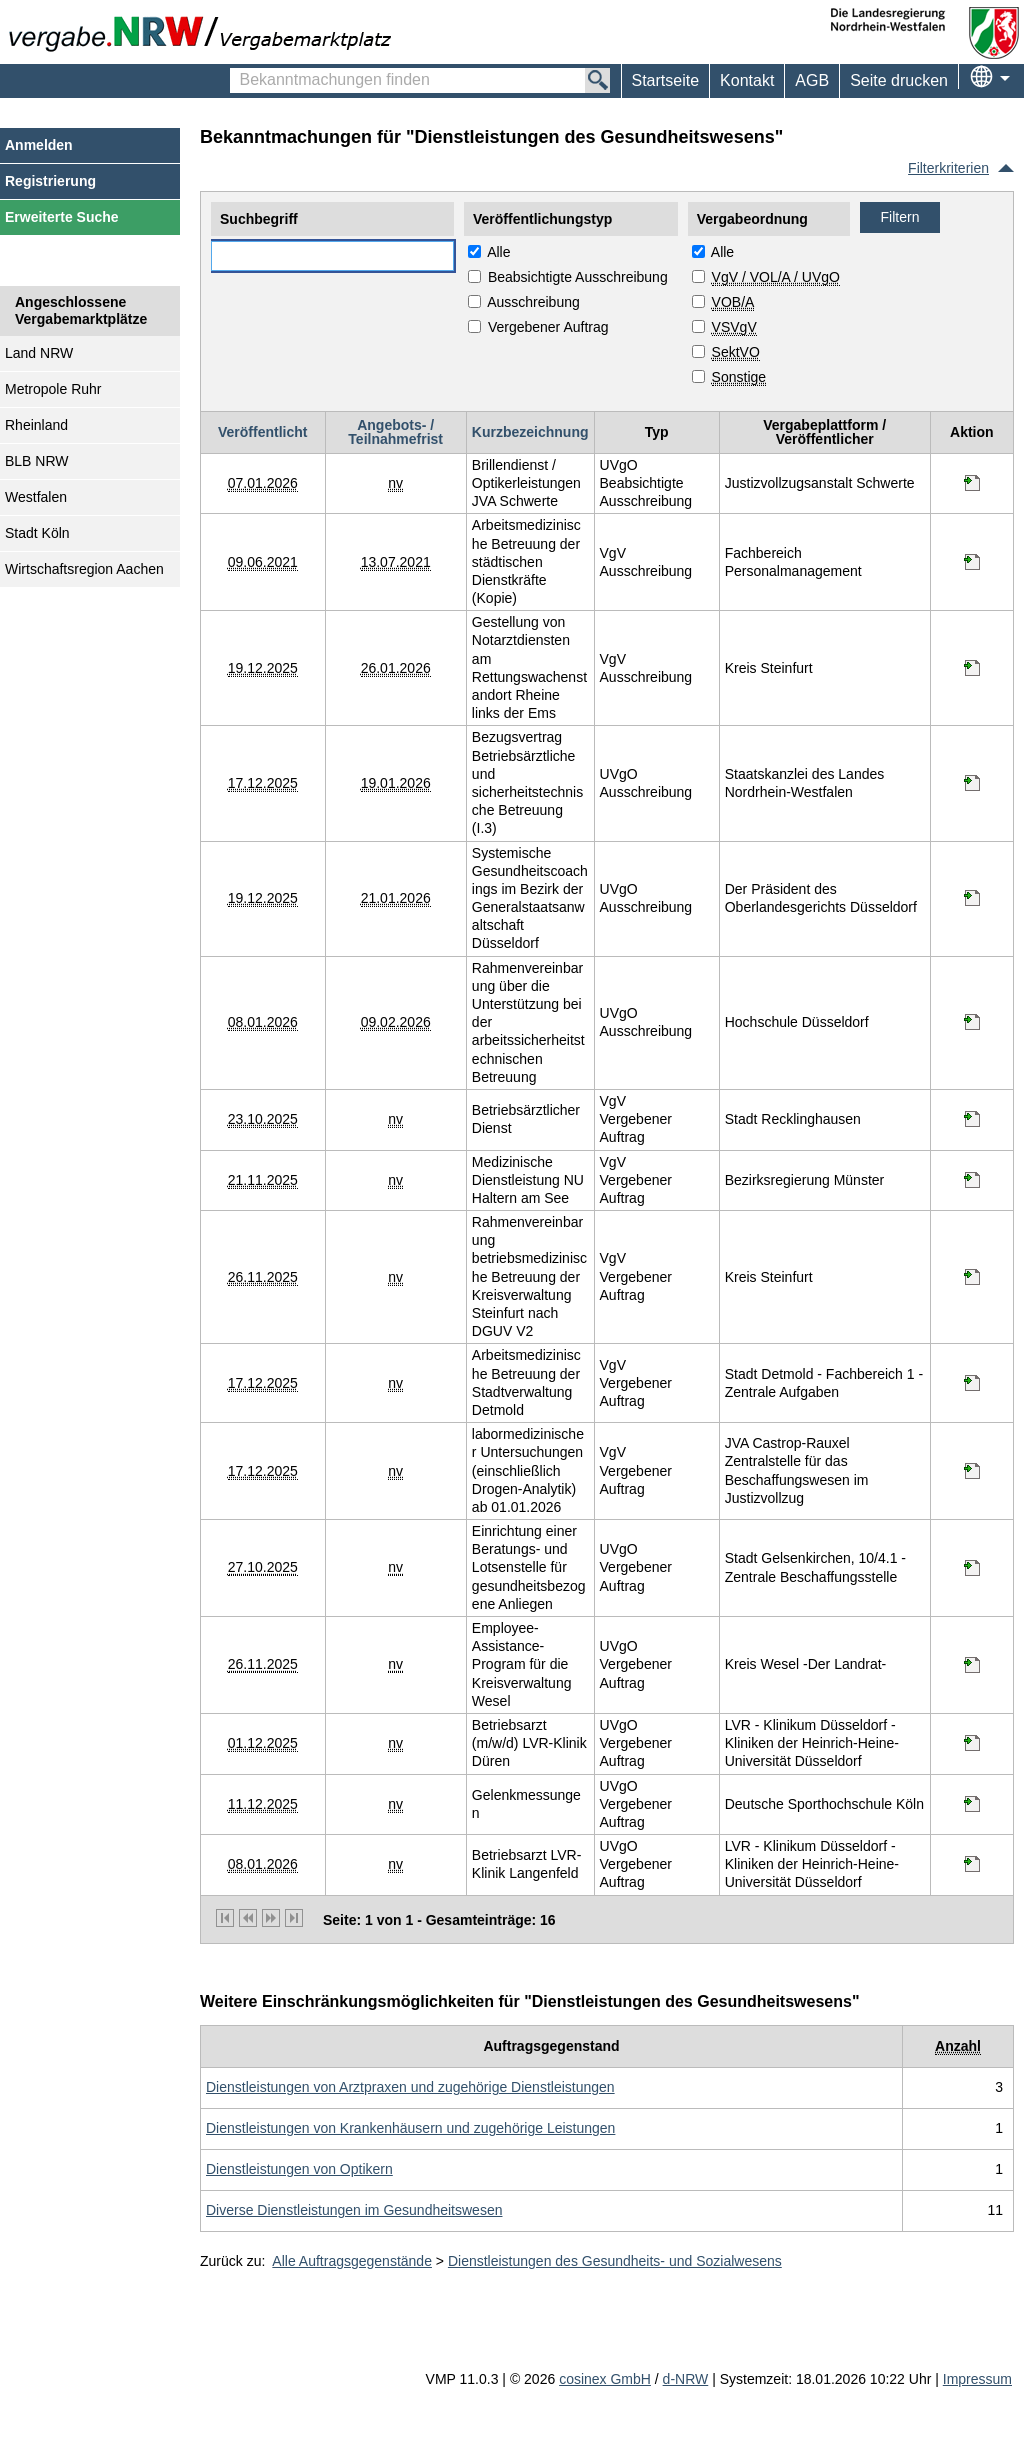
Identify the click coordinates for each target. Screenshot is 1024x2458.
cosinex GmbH (605, 2379)
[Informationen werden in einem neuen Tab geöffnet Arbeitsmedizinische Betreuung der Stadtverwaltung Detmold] (972, 1383)
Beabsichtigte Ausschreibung (578, 277)
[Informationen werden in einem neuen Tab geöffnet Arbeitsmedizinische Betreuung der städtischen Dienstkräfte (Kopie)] (972, 562)
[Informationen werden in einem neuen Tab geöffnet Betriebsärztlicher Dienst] (972, 1119)
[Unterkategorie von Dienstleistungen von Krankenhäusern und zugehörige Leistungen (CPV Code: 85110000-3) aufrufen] (410, 2128)
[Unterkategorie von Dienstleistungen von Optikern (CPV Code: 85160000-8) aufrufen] (299, 2169)
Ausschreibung (533, 302)
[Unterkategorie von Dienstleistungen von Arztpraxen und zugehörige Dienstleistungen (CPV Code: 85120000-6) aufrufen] (410, 2087)
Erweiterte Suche (62, 217)
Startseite (666, 80)
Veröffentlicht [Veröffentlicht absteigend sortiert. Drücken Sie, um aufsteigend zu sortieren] (262, 432)
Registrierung (50, 181)
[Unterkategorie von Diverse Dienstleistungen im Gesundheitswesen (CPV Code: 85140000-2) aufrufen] (354, 2210)
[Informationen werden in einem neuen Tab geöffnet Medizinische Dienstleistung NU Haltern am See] (972, 1180)
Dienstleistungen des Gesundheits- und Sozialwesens (615, 2261)
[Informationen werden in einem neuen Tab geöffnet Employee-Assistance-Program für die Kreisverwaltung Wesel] (972, 1665)
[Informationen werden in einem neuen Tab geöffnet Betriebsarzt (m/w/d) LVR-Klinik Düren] (972, 1743)
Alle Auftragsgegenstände (352, 2261)
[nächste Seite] (271, 1918)
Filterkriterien (948, 168)
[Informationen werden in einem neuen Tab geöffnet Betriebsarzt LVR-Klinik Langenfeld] (972, 1864)
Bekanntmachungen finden (240, 71)
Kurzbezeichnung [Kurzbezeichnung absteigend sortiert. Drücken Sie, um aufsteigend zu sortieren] (530, 432)
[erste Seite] (225, 1918)
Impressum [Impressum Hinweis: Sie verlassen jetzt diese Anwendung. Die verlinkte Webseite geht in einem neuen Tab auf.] (977, 2379)
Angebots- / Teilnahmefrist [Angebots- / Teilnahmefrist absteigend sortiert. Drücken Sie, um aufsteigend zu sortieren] (395, 432)
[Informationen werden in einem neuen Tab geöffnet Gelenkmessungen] (972, 1804)
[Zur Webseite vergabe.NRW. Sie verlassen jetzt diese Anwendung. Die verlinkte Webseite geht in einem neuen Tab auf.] (205, 32)
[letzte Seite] (294, 1918)
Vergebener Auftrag (548, 327)
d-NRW (686, 2379)
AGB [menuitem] (812, 80)
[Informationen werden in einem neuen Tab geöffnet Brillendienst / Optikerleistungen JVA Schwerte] (972, 483)
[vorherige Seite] (248, 1918)
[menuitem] (746, 81)
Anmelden (39, 145)
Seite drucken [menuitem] (899, 80)
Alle (498, 252)
